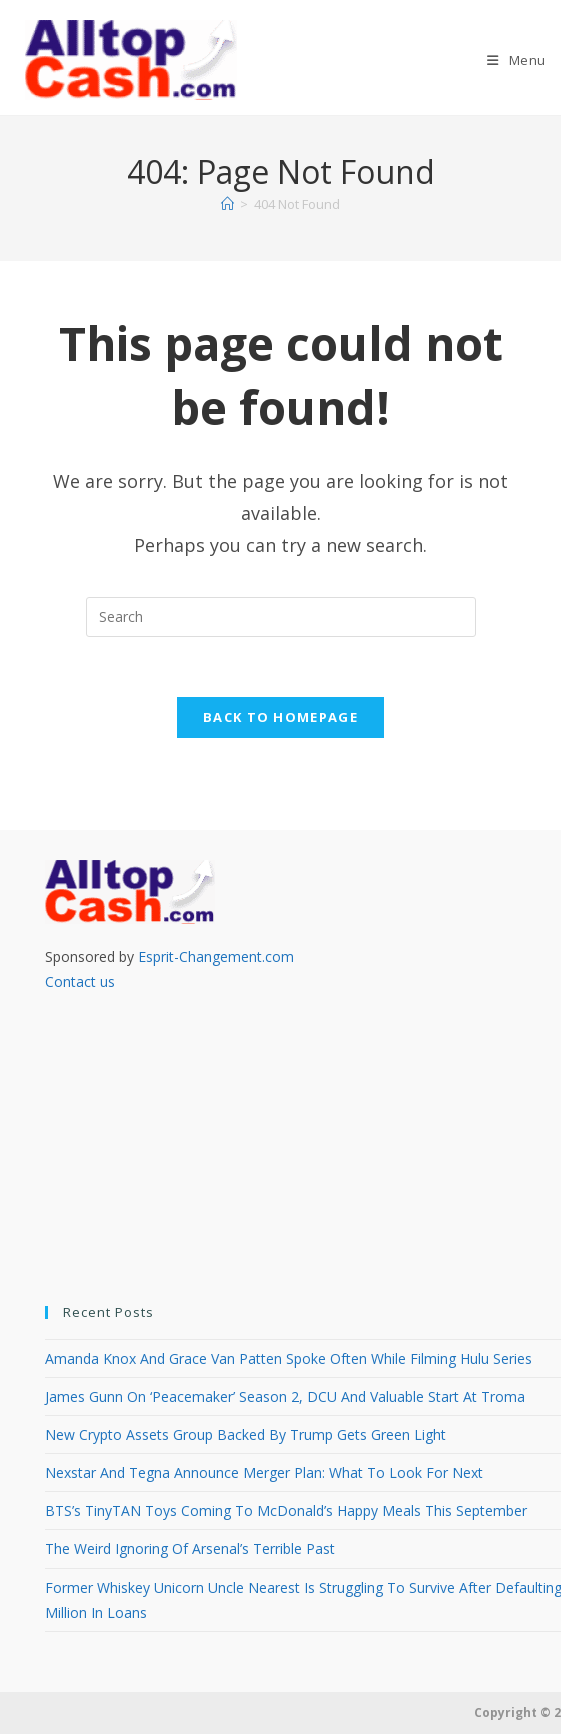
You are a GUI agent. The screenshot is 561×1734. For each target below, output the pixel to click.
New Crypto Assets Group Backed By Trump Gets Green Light (245, 1434)
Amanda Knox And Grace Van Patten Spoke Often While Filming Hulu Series (288, 1358)
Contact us (80, 981)
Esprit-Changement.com (216, 956)
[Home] (227, 204)
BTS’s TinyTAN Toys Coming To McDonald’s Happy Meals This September (286, 1510)
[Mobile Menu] (516, 60)
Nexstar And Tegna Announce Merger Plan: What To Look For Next (264, 1472)
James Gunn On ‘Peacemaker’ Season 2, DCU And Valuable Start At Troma (285, 1396)
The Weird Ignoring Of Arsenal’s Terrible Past (190, 1549)
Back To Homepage (280, 718)
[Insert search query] (281, 617)
